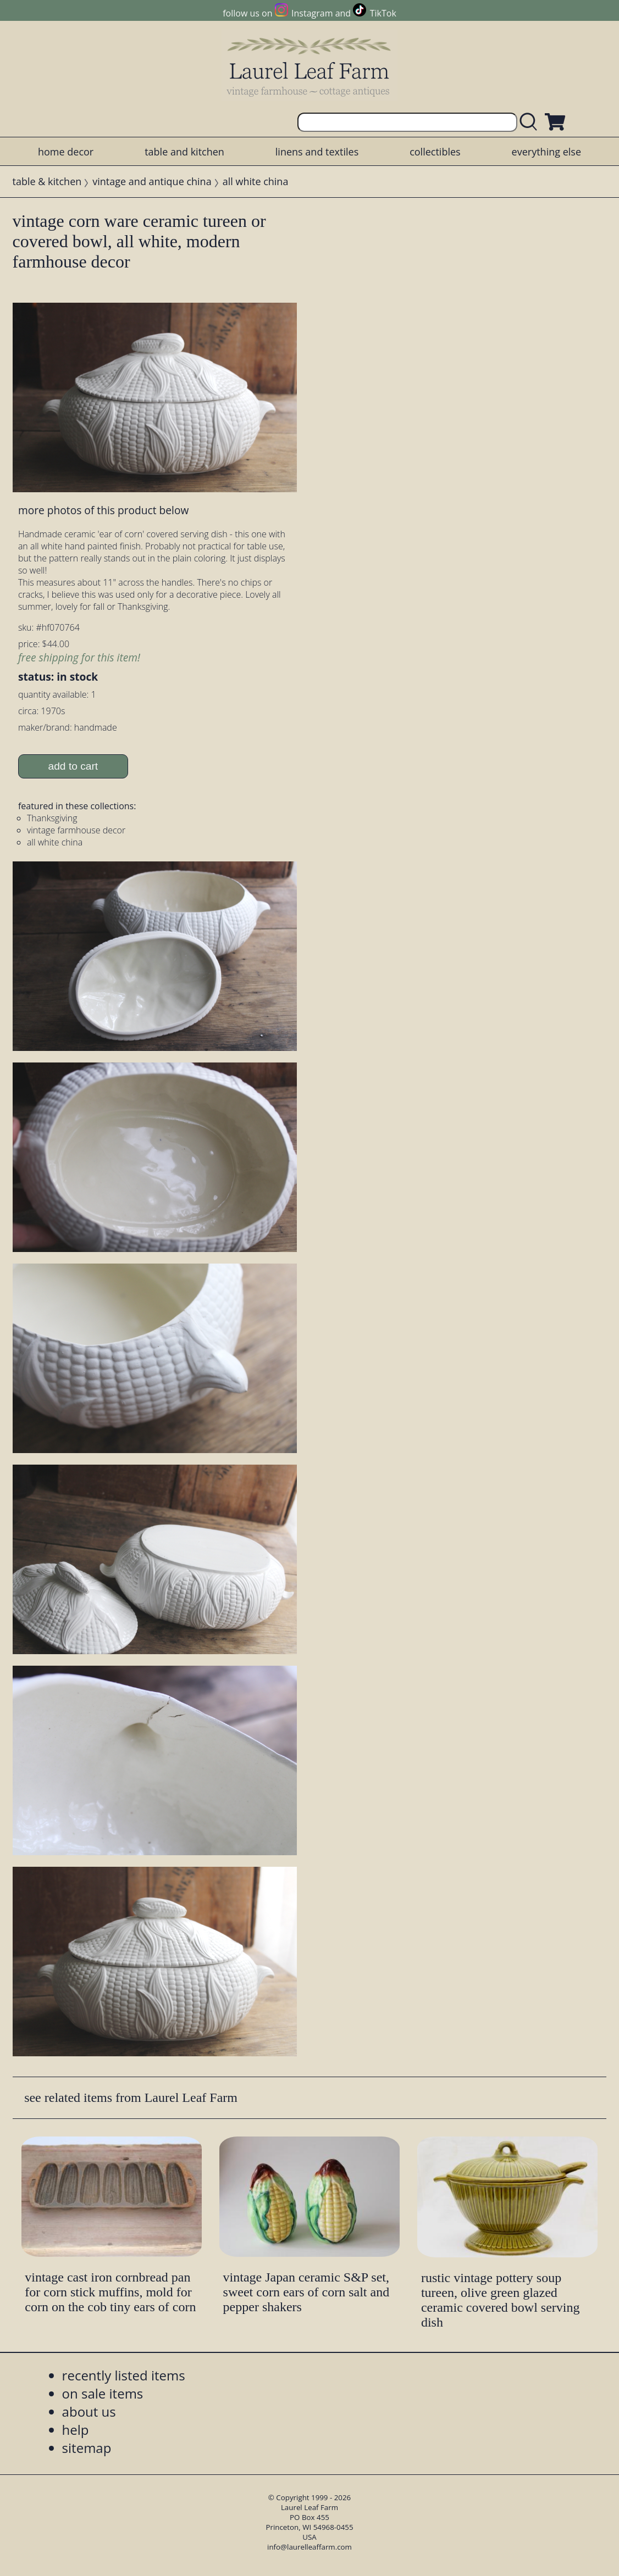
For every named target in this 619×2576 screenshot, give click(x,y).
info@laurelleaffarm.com (309, 2547)
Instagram (312, 13)
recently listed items (123, 2375)
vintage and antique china (151, 181)
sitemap (87, 2448)
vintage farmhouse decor (76, 830)
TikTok (383, 13)
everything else (546, 151)
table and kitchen (184, 151)
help (75, 2430)
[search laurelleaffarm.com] (531, 122)
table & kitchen (47, 181)
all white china (256, 181)
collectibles (435, 151)
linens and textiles (316, 151)
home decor (65, 151)
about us (89, 2411)
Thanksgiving (52, 818)
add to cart (73, 766)
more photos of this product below (103, 510)
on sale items (102, 2393)
